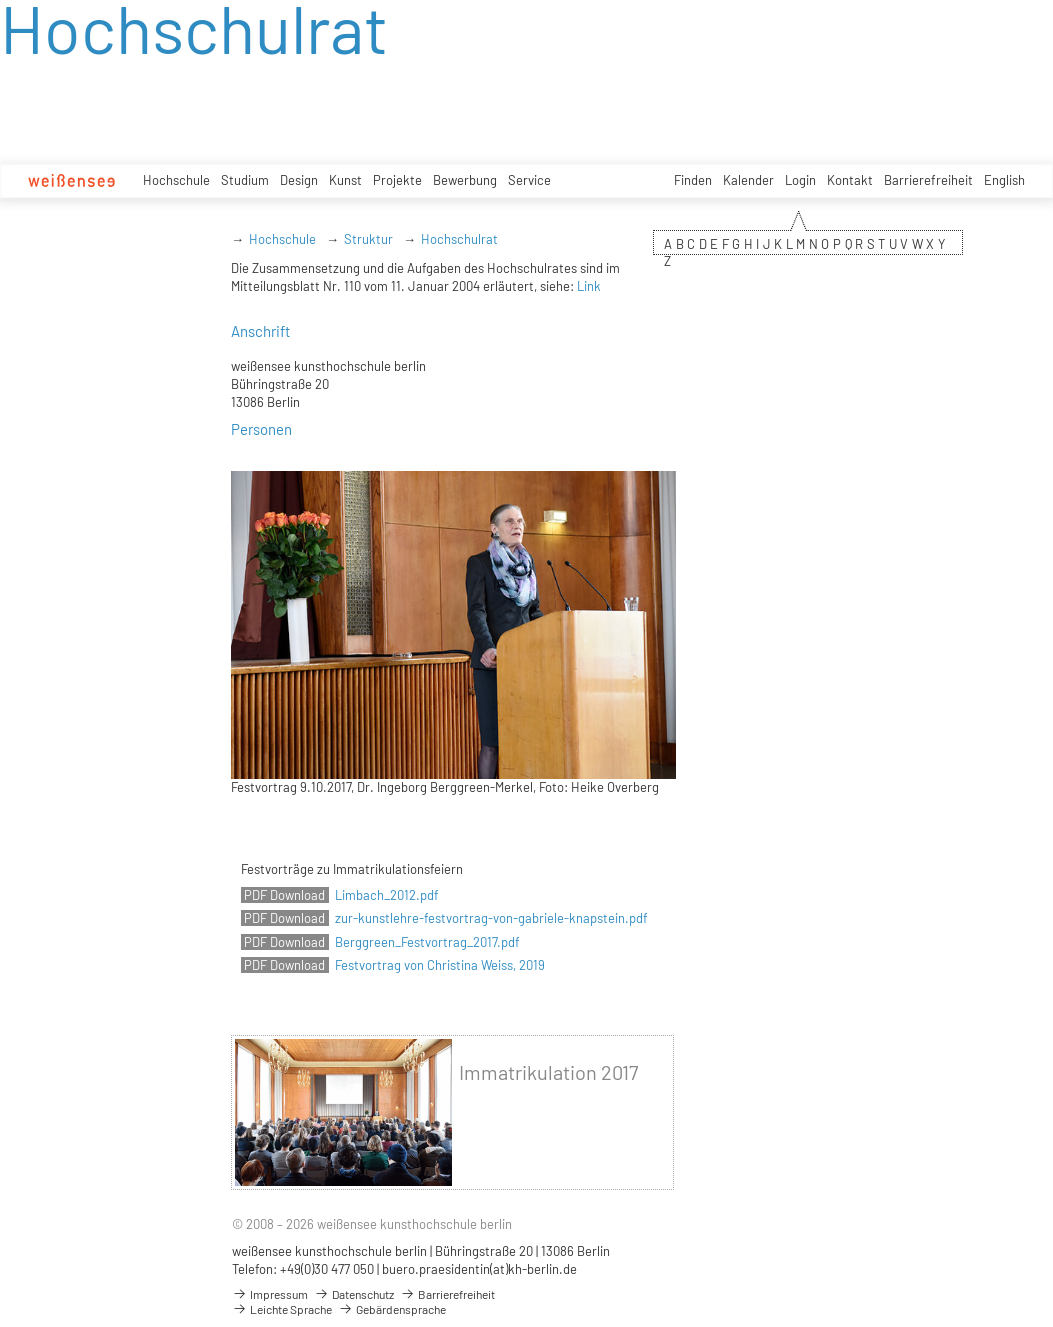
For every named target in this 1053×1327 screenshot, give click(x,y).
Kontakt (850, 180)
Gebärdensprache (392, 1309)
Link (589, 286)
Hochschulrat (459, 239)
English (1004, 180)
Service (529, 180)
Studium (245, 180)
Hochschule (176, 180)
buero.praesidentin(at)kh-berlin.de (479, 1269)
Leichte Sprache (282, 1309)
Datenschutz (354, 1294)
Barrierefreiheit (928, 180)
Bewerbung (465, 180)
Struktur (368, 239)
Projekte (397, 180)
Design (299, 180)
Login (800, 180)
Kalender (748, 180)
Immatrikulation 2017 (548, 1072)
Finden (693, 180)
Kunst (345, 180)
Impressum (270, 1294)
